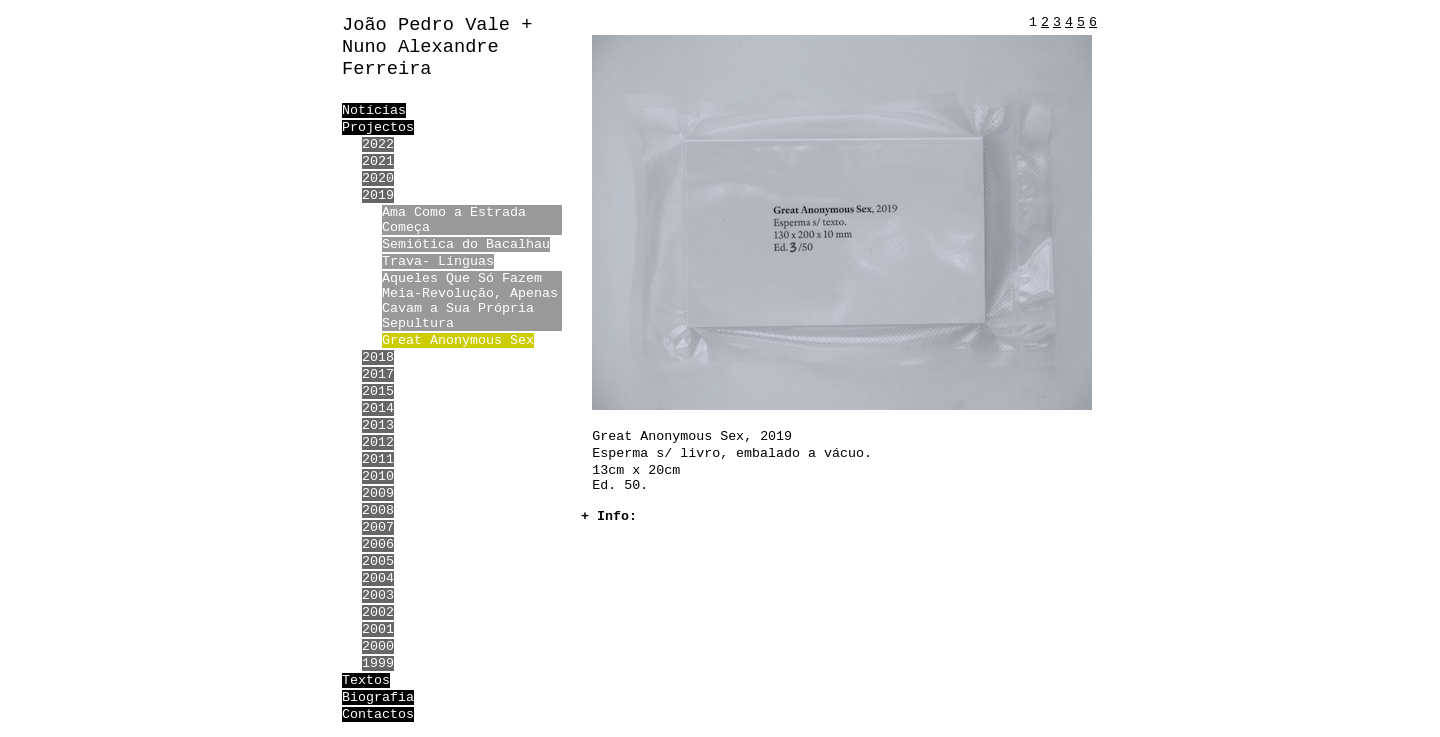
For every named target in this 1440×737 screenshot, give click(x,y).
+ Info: (609, 516)
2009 (378, 493)
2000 (378, 646)
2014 (378, 408)
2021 (378, 161)
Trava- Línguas (438, 261)
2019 (378, 195)
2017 (378, 374)
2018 (378, 357)
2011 (378, 459)
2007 (378, 527)
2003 (378, 595)
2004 (378, 578)
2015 (378, 391)
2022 (378, 144)
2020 (378, 178)
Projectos (378, 127)
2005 (378, 561)
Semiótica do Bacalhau (466, 244)
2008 (378, 510)
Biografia (378, 697)
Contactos (378, 714)
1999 (378, 663)
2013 (378, 425)
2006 (378, 544)
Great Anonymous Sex (458, 340)
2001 (378, 629)
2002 (378, 612)
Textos (366, 680)
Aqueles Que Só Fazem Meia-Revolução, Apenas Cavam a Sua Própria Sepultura (470, 301)
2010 (378, 476)
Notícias (374, 110)
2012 (378, 442)
